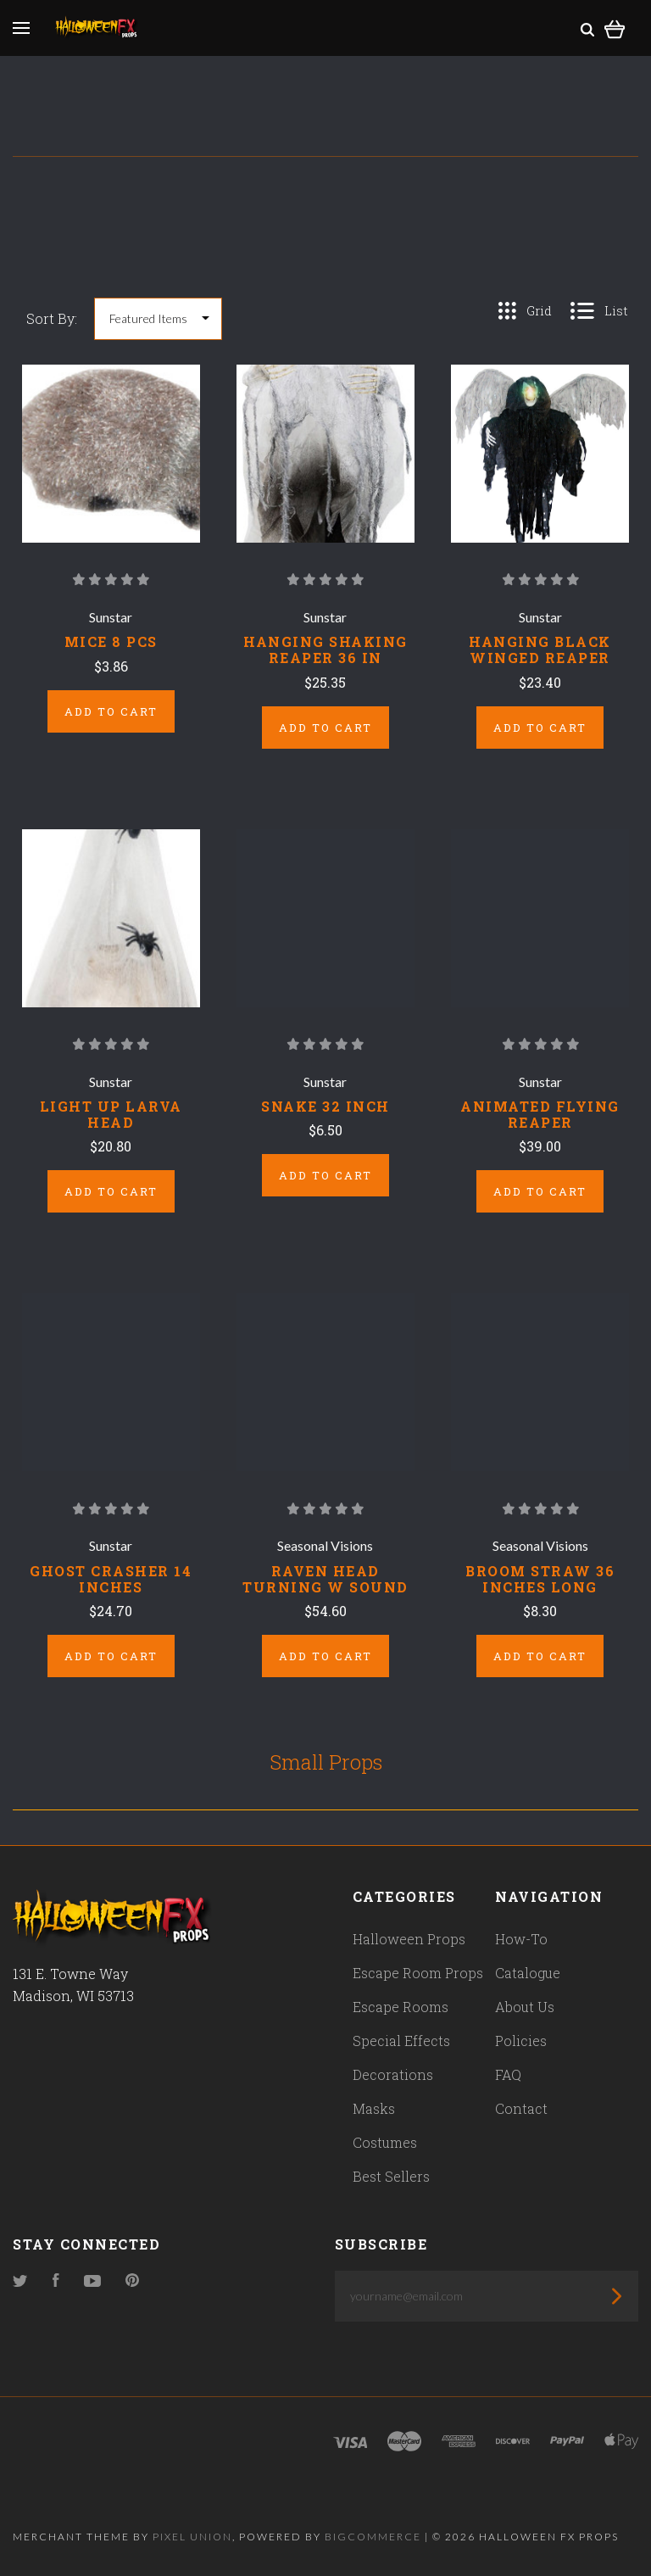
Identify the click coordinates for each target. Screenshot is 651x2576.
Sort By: (51, 318)
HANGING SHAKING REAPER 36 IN (325, 649)
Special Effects (401, 2040)
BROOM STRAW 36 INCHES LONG (540, 1579)
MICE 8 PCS (111, 641)
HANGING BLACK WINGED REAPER (540, 649)
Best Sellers (391, 2176)
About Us (524, 2007)
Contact (521, 2108)
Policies (521, 2040)
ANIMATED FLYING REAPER (540, 1114)
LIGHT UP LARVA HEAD (111, 1114)
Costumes (385, 2142)
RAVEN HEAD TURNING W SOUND (325, 1579)
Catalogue (527, 1973)
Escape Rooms (400, 2007)
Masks (374, 2108)
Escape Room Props (418, 1973)
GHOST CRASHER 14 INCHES (111, 1579)
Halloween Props (409, 1939)
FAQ (508, 2074)
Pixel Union (192, 2536)
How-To (521, 1939)
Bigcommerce (373, 2536)
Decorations (393, 2074)
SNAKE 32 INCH (325, 1106)
